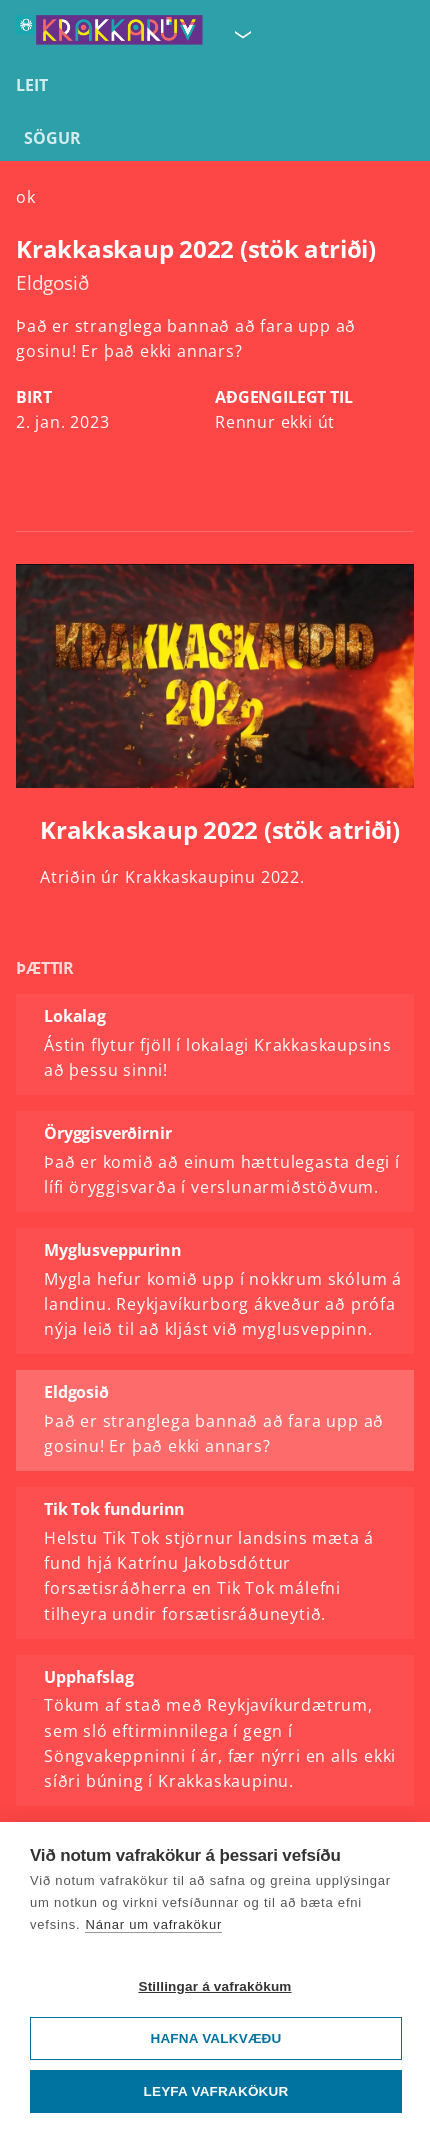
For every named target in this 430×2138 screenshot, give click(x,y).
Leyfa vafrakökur (216, 2091)
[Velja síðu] (241, 34)
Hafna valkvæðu (215, 2038)
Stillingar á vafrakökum (214, 1986)
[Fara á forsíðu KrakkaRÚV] (109, 34)
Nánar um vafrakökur (153, 1924)
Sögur (52, 138)
